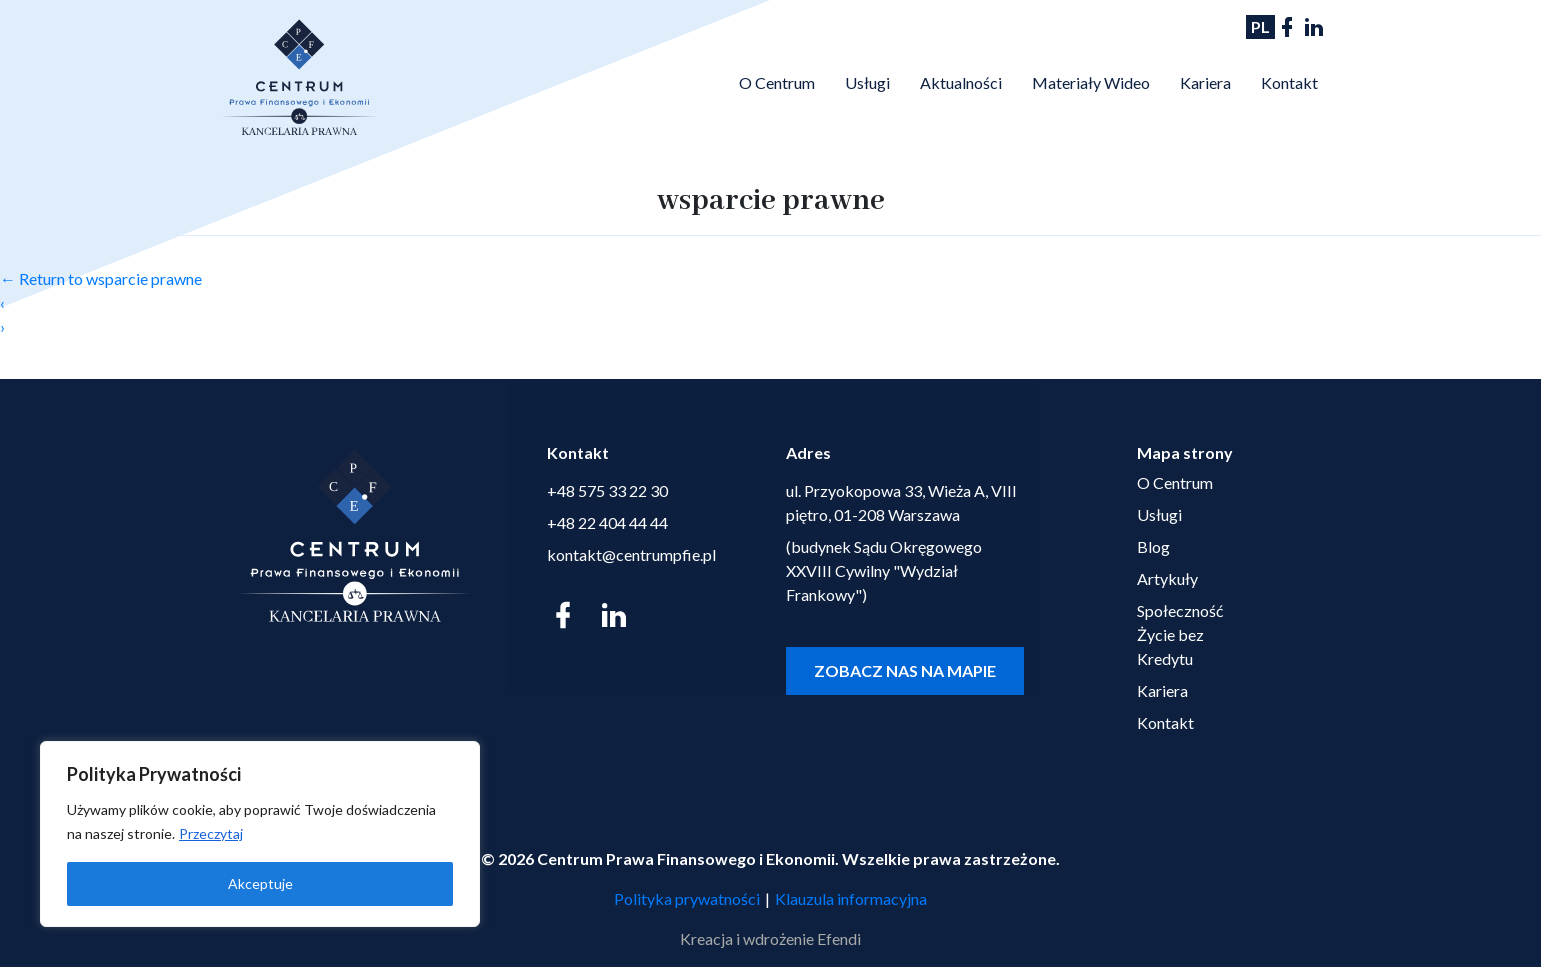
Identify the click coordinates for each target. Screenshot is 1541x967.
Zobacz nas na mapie (905, 670)
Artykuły (1167, 578)
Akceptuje (260, 883)
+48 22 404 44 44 (607, 522)
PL (1260, 26)
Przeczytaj (211, 833)
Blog (1153, 546)
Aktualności (961, 82)
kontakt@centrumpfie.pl (631, 554)
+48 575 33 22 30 (607, 490)
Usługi (867, 82)
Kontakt (1289, 82)
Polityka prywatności (687, 898)
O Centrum (777, 82)
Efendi (839, 938)
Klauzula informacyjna (851, 898)
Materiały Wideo (1091, 82)
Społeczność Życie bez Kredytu (1180, 634)
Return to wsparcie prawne (101, 278)
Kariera (1205, 82)
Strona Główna (700, 80)
